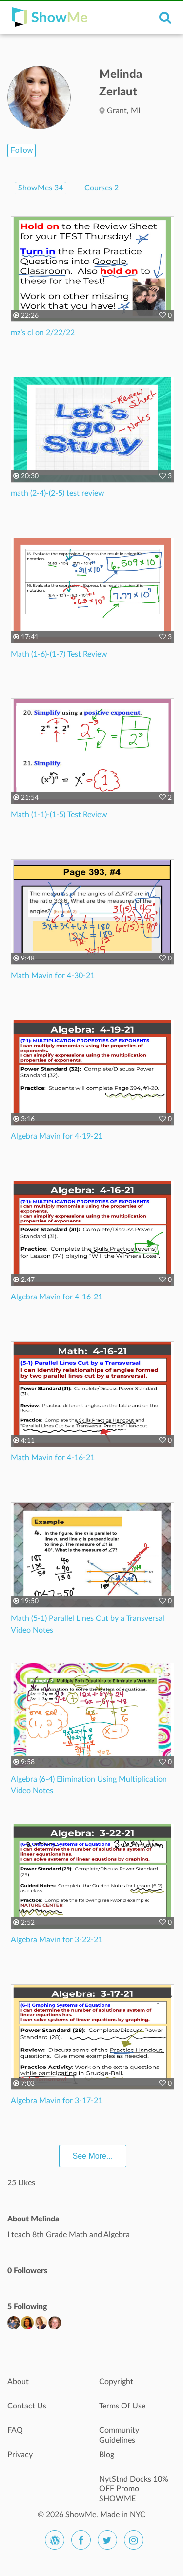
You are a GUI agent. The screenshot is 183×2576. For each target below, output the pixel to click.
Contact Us (26, 2406)
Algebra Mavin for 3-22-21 (56, 1940)
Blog (106, 2455)
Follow (21, 150)
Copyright (116, 2382)
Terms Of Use (122, 2406)
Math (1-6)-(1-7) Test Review (59, 654)
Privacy (20, 2455)
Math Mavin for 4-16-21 (53, 1458)
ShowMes (40, 188)
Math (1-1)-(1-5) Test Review (59, 815)
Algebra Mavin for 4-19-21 (56, 1136)
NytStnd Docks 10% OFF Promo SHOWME (133, 2484)
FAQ (15, 2430)
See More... (93, 2156)
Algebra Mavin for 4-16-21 (56, 1297)
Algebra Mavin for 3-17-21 (56, 2101)
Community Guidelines (119, 2435)
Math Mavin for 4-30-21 (53, 975)
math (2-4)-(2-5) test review (57, 493)
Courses (101, 188)
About (18, 2382)
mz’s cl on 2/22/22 (43, 333)
